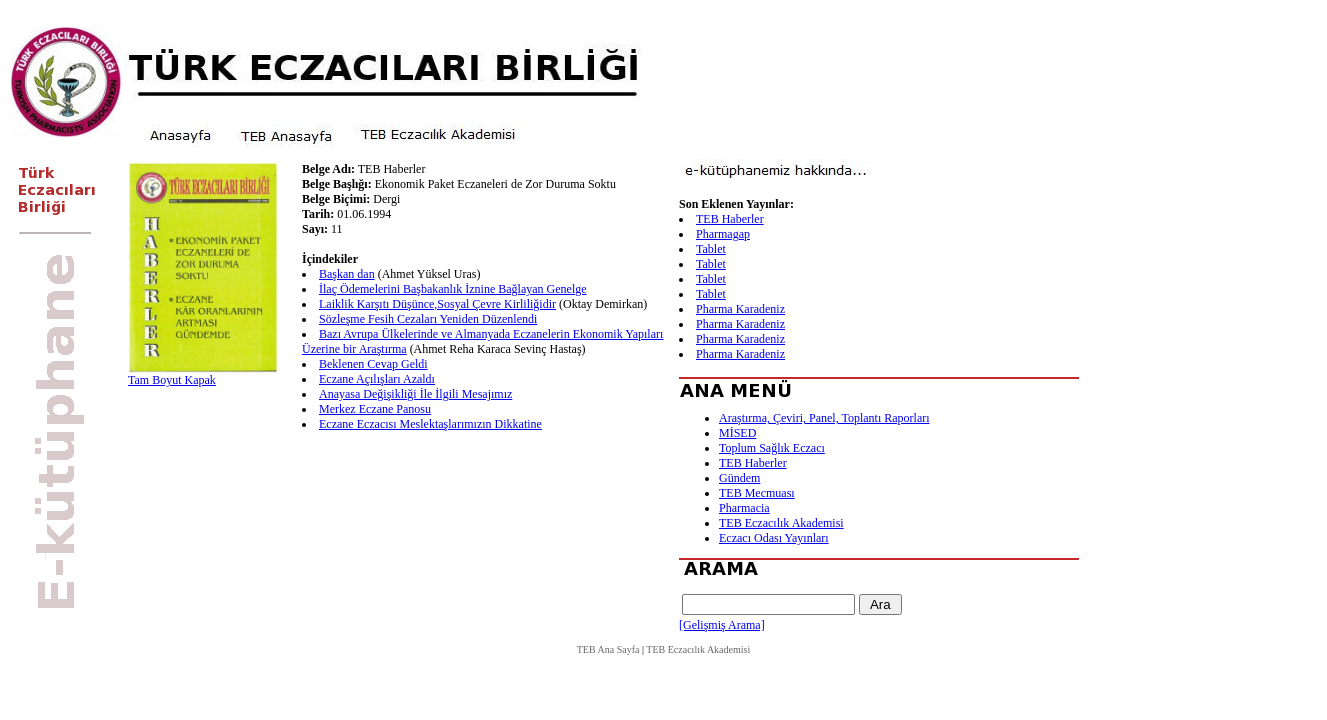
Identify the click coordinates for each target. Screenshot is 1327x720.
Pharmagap (723, 234)
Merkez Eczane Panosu (375, 409)
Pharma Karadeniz (740, 309)
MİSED (737, 433)
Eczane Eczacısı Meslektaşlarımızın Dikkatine (430, 424)
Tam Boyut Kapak (172, 380)
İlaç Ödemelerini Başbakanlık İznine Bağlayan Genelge (453, 289)
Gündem (739, 478)
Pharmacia (744, 508)
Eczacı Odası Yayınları (774, 538)
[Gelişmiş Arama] (722, 625)
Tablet (711, 249)
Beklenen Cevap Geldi (373, 364)
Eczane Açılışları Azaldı (377, 379)
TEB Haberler (730, 219)
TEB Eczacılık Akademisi (781, 523)
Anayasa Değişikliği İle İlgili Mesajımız (415, 394)
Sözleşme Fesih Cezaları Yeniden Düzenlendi (428, 319)
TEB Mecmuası (757, 493)
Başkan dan (347, 274)
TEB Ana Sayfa (608, 649)
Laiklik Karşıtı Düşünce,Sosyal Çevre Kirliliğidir (437, 304)
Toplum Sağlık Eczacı (772, 448)
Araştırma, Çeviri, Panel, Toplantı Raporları (824, 418)
